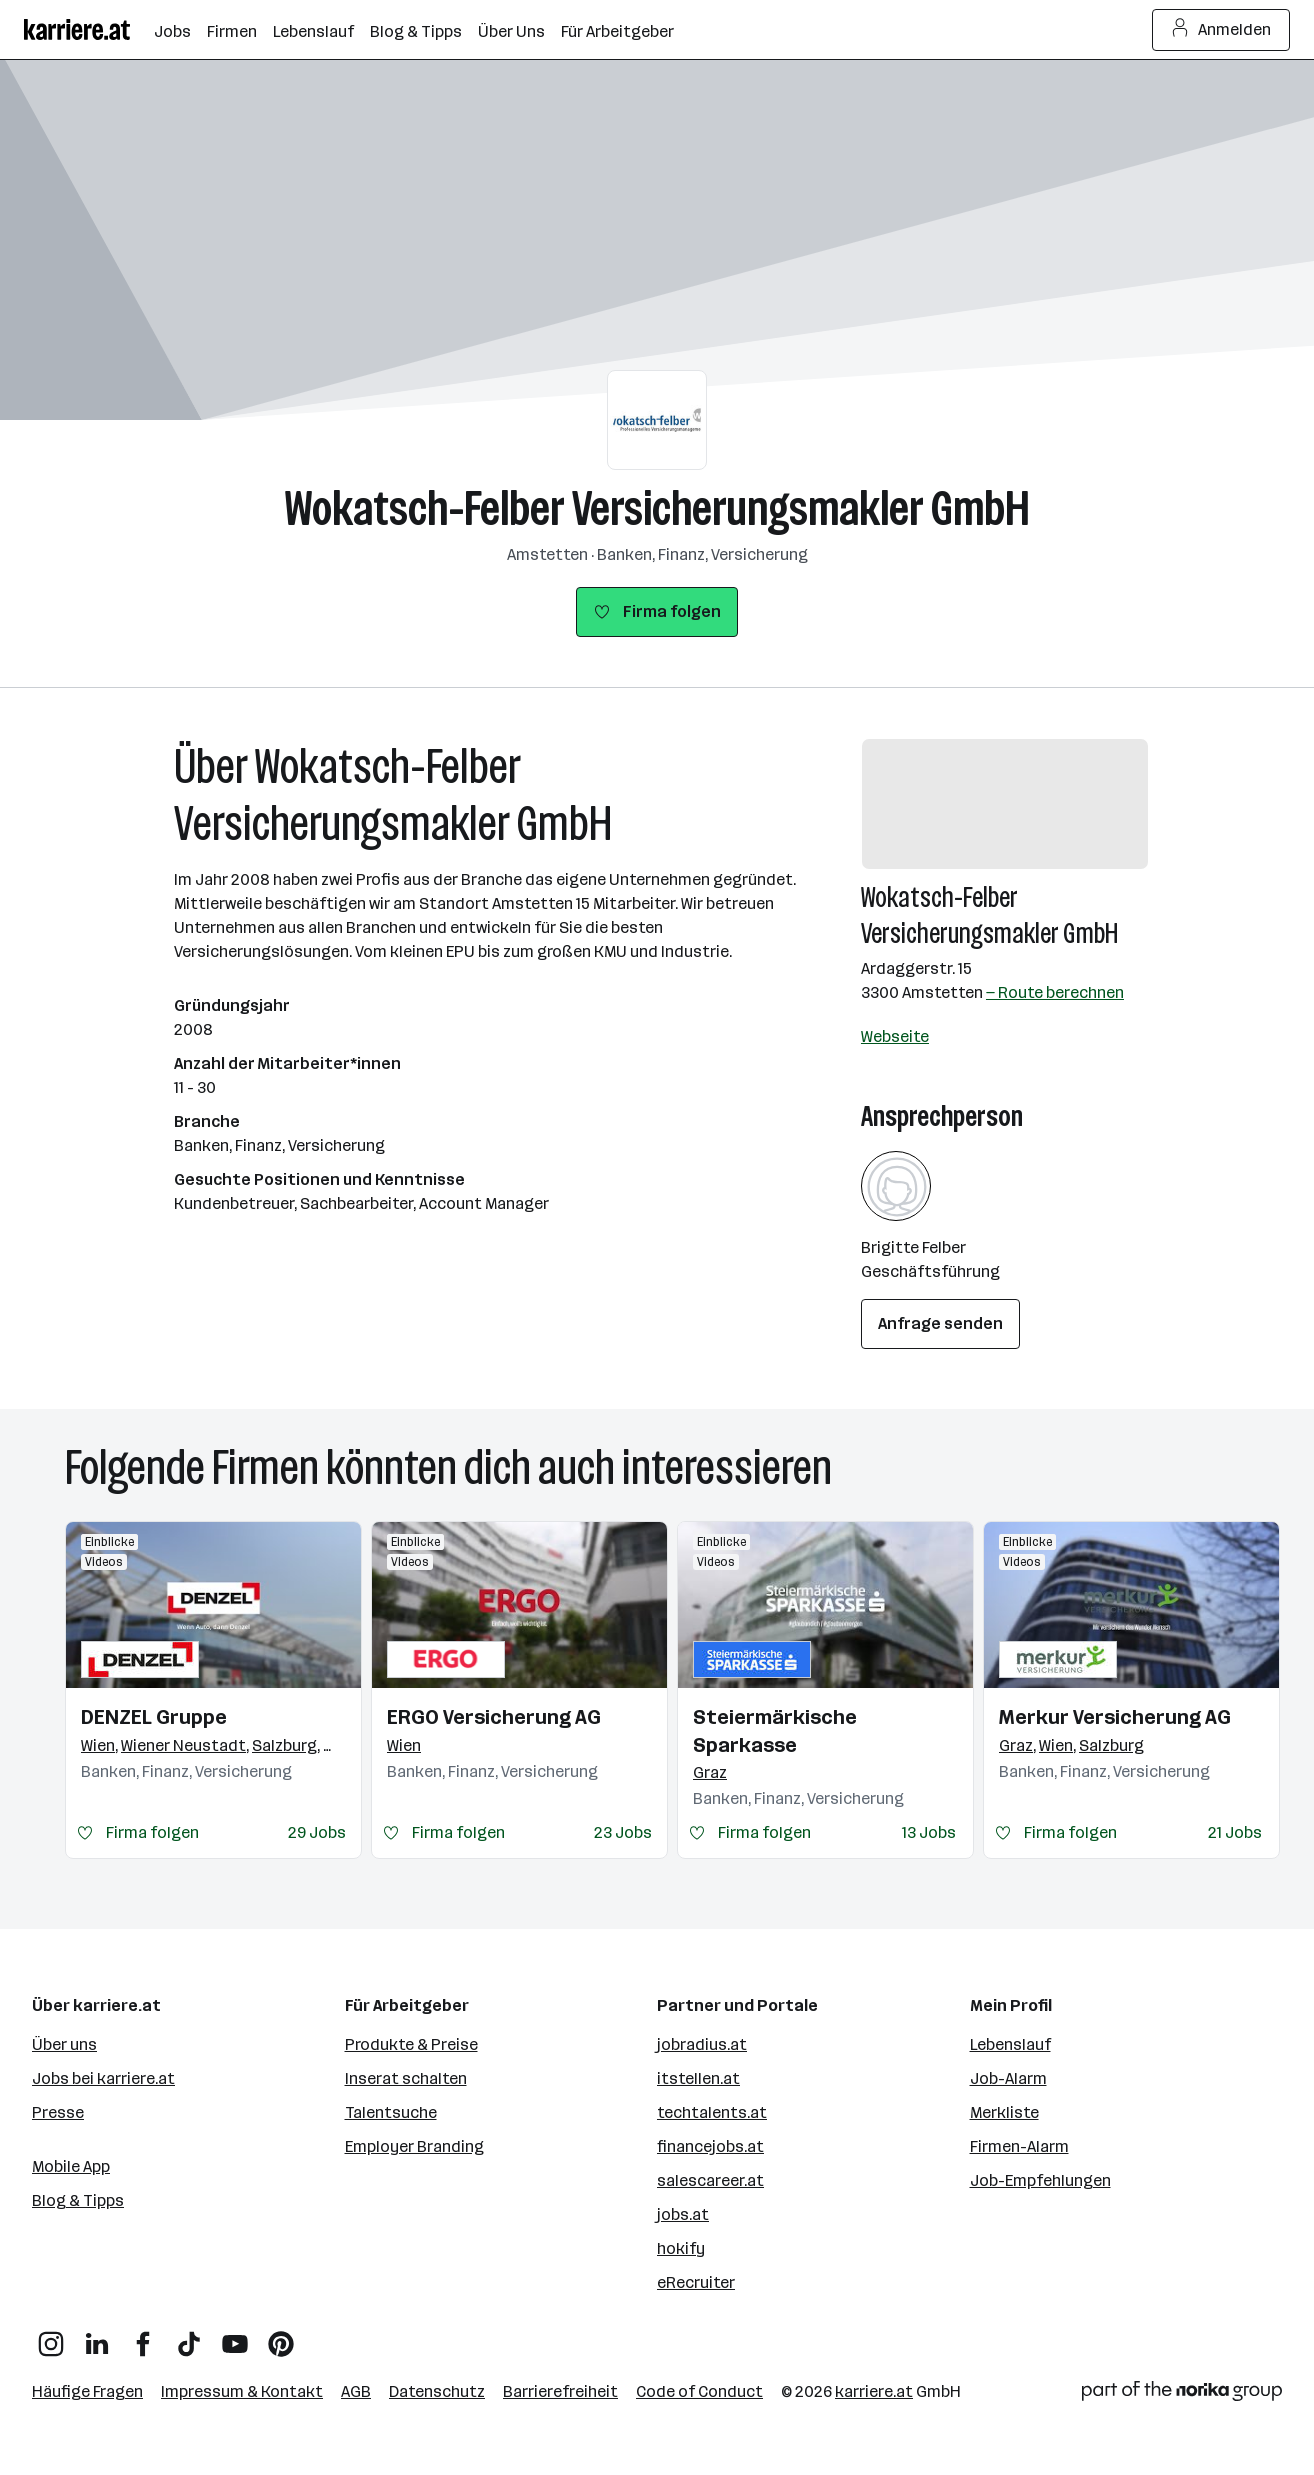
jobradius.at (702, 2044)
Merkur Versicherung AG (1115, 1717)
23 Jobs (623, 1832)
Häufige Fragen (87, 2391)
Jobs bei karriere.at (103, 2078)
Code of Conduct (699, 2391)
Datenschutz (437, 2391)
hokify (681, 2248)
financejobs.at (710, 2146)
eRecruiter (696, 2282)
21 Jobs (1235, 1832)
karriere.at (874, 2391)
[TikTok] (189, 2336)
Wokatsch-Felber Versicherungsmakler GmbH (657, 508)
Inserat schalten (406, 2078)
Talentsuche (391, 2112)
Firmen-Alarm (1019, 2146)
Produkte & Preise (411, 2044)
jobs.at (683, 2214)
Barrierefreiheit (560, 2391)
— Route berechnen (1055, 992)
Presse (58, 2112)
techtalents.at (712, 2112)
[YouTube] (235, 2336)
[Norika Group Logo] (1182, 2394)
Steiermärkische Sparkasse (775, 1731)
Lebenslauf (1010, 2044)
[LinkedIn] (97, 2336)
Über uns (64, 2044)
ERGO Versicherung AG (494, 1717)
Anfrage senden (940, 1323)
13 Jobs (929, 1832)
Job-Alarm (1008, 2078)
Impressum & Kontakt (242, 2391)
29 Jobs (317, 1832)
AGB (356, 2391)
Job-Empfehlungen (1040, 2180)
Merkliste (1004, 2112)
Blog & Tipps (78, 2200)
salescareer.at (710, 2180)
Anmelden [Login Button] (1221, 30)
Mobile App (71, 2166)
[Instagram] (51, 2336)
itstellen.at (698, 2078)
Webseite (895, 1036)
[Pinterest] (281, 2336)
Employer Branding (414, 2146)
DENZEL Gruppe (154, 1717)
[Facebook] (143, 2336)
